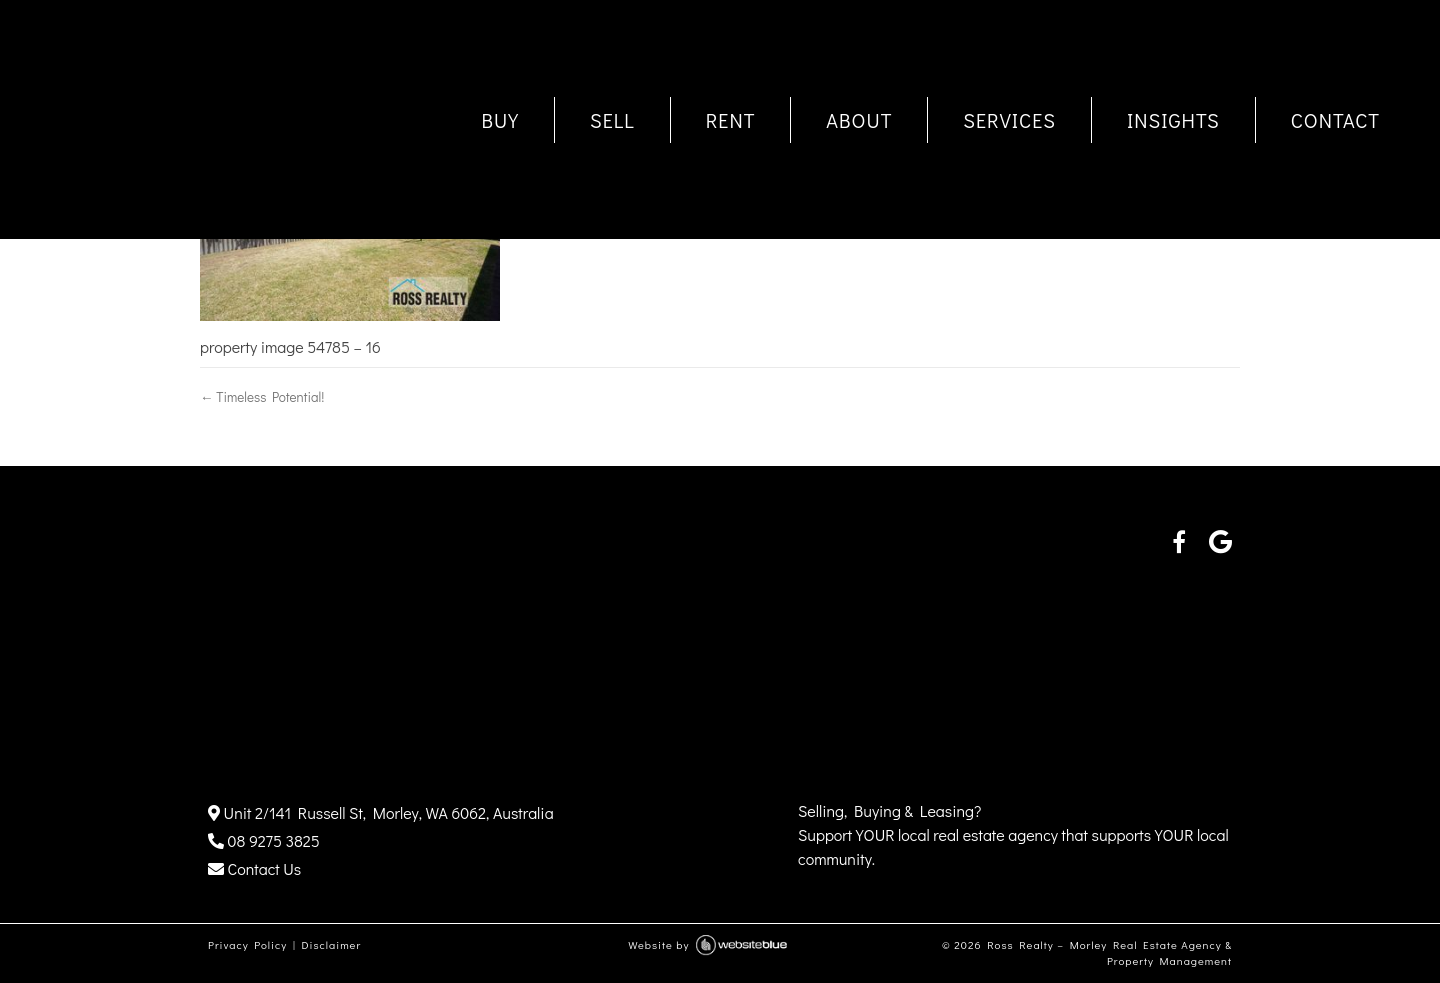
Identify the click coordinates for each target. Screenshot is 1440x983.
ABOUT (859, 120)
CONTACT (1335, 120)
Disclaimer (331, 944)
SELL (612, 120)
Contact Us (254, 868)
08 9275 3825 (264, 840)
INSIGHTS (1173, 120)
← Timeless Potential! (262, 397)
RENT (731, 120)
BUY (500, 120)
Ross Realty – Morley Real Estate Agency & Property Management (1109, 953)
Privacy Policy (247, 944)
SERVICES (1009, 120)
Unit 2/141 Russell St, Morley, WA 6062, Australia (381, 812)
